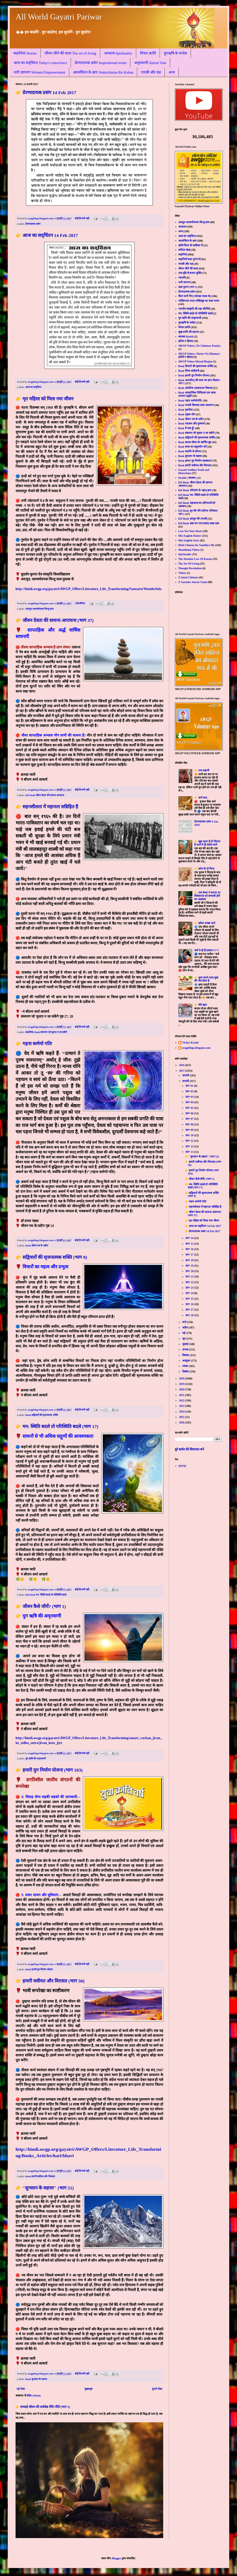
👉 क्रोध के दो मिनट (204, 868)
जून (184, 1338)
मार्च (184, 1322)
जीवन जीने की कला (188, 268)
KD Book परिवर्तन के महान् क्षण (194, 490)
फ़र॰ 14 (190, 1238)
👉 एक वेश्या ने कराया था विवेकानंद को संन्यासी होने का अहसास (207, 896)
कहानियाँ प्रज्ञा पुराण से (189, 259)
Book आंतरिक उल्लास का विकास (195, 388)
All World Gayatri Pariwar (59, 16)
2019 (182, 1384)
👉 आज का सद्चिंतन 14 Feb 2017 (47, 235)
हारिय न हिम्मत (185, 341)
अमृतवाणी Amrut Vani (150, 63)
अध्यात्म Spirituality (118, 53)
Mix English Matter (189, 535)
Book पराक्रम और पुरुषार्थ (191, 423)
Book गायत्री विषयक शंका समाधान (196, 405)
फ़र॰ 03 (190, 1096)
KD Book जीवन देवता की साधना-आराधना (44, 795)
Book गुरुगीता (185, 409)
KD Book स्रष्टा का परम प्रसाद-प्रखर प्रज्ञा (198, 523)
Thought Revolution (190, 568)
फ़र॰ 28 (190, 1315)
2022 (182, 1400)
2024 (182, 1411)
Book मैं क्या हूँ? (186, 428)
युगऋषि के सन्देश (175, 53)
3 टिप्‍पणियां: (80, 603)
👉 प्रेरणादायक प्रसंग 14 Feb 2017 (46, 92)
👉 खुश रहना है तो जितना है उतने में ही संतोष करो (207, 843)
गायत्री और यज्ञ (151, 72)
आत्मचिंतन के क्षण (187, 240)
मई (184, 1333)
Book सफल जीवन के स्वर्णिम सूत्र (195, 442)
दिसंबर (186, 1371)
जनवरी (186, 1075)
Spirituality (185, 554)
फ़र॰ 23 (190, 1287)
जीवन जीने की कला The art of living (70, 53)
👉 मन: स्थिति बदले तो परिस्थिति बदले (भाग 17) (57, 1426)
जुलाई (185, 1344)
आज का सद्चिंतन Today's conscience (40, 63)
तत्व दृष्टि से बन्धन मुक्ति (189, 273)
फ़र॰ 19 (190, 1265)
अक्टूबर (186, 1360)
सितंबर (186, 1355)
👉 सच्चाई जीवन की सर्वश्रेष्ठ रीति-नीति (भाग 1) (43, 2407)
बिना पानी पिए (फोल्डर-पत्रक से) (194, 296)
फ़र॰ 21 (190, 1276)
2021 (182, 1395)
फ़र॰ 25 (190, 1298)
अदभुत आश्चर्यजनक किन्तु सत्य (39, 609)
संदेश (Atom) (34, 2395)
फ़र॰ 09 (190, 1129)
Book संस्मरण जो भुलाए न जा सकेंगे (50, 1032)
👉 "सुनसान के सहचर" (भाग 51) (45, 2187)
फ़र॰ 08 (190, 1124)
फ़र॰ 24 (190, 1293)
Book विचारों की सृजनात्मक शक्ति (195, 366)
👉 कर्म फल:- (201, 797)
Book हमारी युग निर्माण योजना (39, 1969)
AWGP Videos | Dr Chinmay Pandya (199, 345)
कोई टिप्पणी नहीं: (83, 218)
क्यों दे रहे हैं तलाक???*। (206, 950)
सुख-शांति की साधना (188, 332)
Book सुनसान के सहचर (36, 2379)
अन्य (172, 72)
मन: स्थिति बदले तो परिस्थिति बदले (195, 313)
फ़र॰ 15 (190, 1243)
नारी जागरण (184, 282)
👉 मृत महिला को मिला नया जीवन (44, 398)
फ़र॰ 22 (190, 1282)
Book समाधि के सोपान (190, 451)
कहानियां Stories (25, 53)
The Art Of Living (189, 563)
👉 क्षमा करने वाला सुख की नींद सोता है (206, 979)
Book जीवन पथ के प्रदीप (36, 1245)
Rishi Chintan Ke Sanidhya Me (196, 545)
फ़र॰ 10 (190, 1135)
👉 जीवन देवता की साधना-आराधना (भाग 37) (55, 620)
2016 (182, 1065)
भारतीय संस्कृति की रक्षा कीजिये (194, 308)
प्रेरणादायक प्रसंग (32, 224)
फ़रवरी (186, 1081)
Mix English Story (189, 540)
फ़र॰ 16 (190, 1249)
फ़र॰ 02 (190, 1091)
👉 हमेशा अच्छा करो (204, 923)
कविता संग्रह (184, 249)
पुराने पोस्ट (157, 2388)
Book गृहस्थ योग (186, 414)
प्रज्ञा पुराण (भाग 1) (187, 287)
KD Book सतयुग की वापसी (192, 518)
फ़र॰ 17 (190, 1254)
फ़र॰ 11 (190, 1140)
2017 (182, 1070)
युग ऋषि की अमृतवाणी (35, 1758)
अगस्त (185, 1349)
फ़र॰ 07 (190, 1118)
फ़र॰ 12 (190, 1146)
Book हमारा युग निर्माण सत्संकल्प (195, 460)
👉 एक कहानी (201, 770)
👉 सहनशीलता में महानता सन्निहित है (47, 806)
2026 (182, 1422)
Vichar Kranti (190, 1042)
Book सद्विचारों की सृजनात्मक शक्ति (41, 1415)
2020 (182, 1389)
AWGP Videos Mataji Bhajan (195, 361)
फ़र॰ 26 (190, 1304)
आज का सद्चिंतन (33, 387)
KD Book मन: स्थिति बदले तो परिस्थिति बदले (45, 1594)
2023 (182, 1406)
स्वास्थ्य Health (186, 336)
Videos (182, 573)
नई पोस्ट (21, 2388)
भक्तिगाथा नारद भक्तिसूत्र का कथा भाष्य (198, 300)
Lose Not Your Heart (190, 531)
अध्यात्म (182, 226)
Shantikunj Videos (189, 549)
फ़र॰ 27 (190, 1309)
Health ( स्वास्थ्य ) (187, 477)
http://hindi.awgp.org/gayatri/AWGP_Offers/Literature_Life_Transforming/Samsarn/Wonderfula (88, 589)
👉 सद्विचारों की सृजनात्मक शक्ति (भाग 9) (51, 1257)
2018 (182, 1378)
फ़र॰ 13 (190, 1151)
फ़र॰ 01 (190, 1085)
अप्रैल (185, 1327)
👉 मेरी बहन (200, 1004)
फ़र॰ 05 (190, 1108)
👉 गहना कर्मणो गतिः (34, 1043)
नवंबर (185, 1366)
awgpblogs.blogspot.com (196, 1047)
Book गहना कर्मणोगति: (190, 400)
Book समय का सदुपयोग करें (192, 446)
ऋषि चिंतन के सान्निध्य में (190, 245)
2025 (182, 1417)
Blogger (116, 2558)
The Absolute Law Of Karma (195, 559)
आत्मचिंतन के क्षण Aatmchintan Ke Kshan (103, 72)
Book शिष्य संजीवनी (188, 370)
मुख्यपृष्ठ (88, 2388)
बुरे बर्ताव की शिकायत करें (189, 1449)
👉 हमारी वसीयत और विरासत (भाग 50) (50, 1980)
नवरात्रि (182, 277)
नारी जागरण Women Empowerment (39, 72)
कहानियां (29, 1032)
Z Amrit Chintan (188, 577)
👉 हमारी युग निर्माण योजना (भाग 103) (49, 1770)
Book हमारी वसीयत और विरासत (40, 2176)
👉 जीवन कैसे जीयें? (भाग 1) (41, 1606)
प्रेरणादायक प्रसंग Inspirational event (100, 63)
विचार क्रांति (148, 53)
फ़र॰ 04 (190, 1102)
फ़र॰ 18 (190, 1260)
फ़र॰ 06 (190, 1113)
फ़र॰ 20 (190, 1271)
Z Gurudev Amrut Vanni (192, 582)
